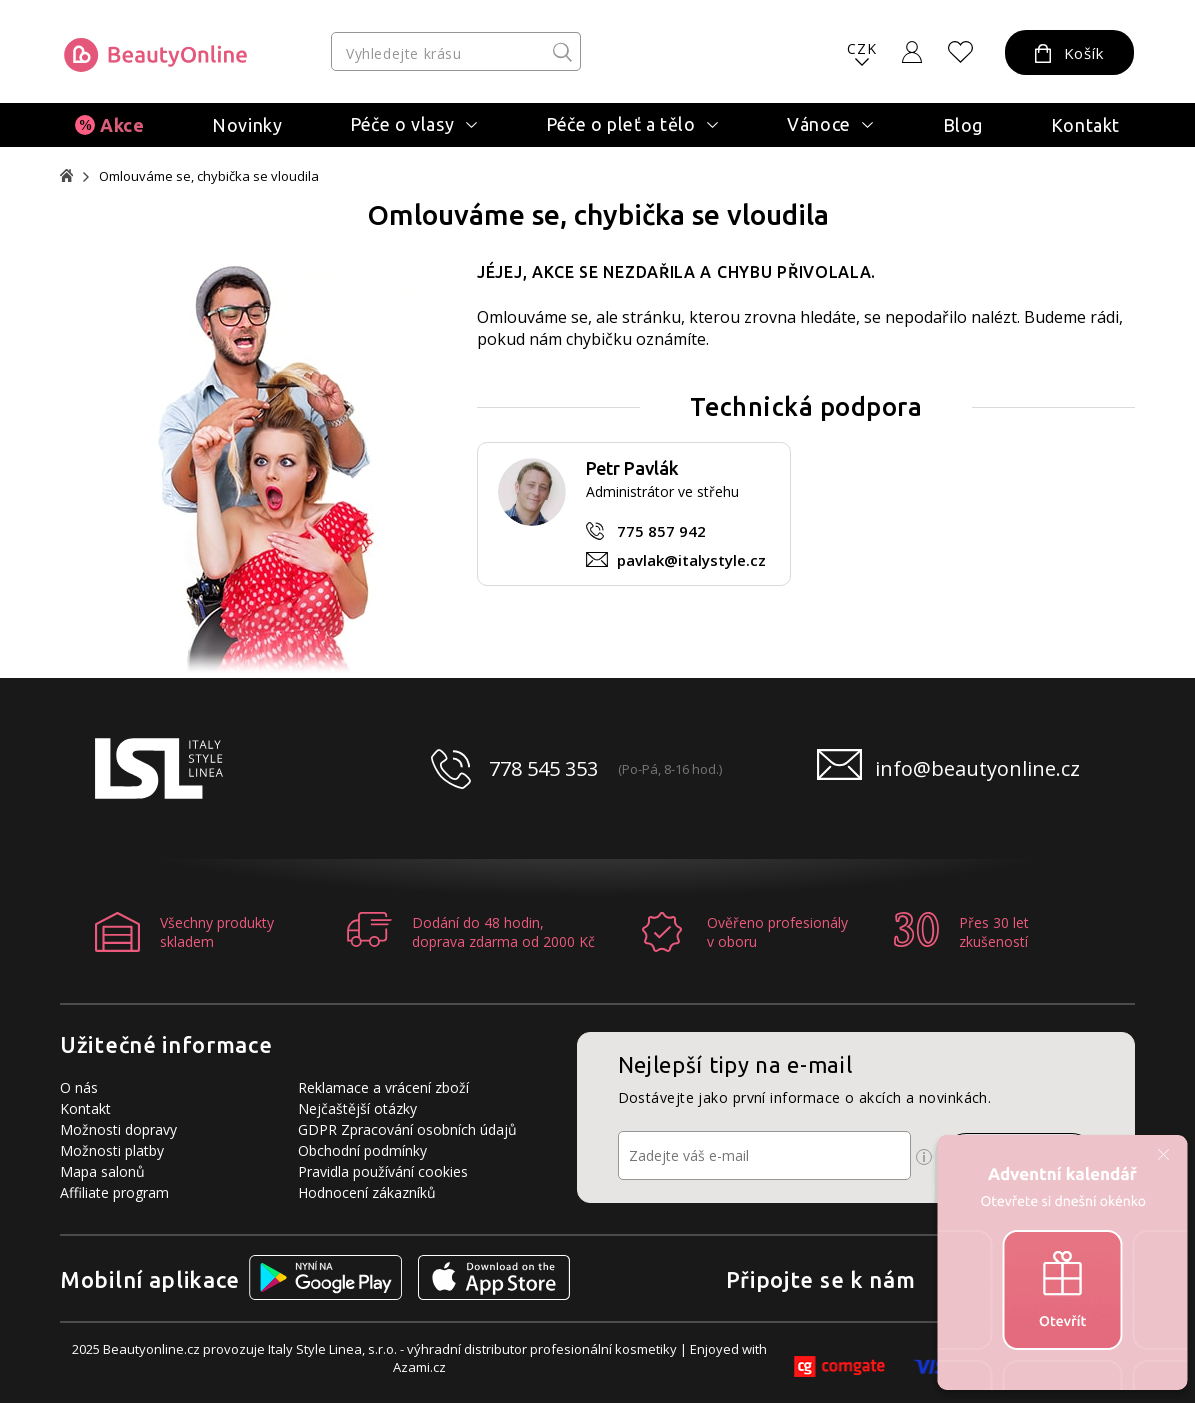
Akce (122, 125)
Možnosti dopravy (118, 1129)
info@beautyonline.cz (977, 768)
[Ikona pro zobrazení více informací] (924, 1157)
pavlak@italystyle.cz (691, 560)
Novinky (247, 125)
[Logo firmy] (155, 55)
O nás (79, 1087)
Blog (963, 125)
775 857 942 (661, 531)
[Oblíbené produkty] (961, 52)
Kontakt (1085, 125)
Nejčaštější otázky (357, 1108)
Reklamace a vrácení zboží (383, 1087)
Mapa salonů (102, 1171)
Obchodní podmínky (362, 1150)
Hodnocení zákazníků (367, 1192)
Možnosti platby (112, 1150)
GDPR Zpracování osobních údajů (407, 1129)
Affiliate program (114, 1192)
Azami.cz (419, 1367)
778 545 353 (543, 768)
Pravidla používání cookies (383, 1171)
